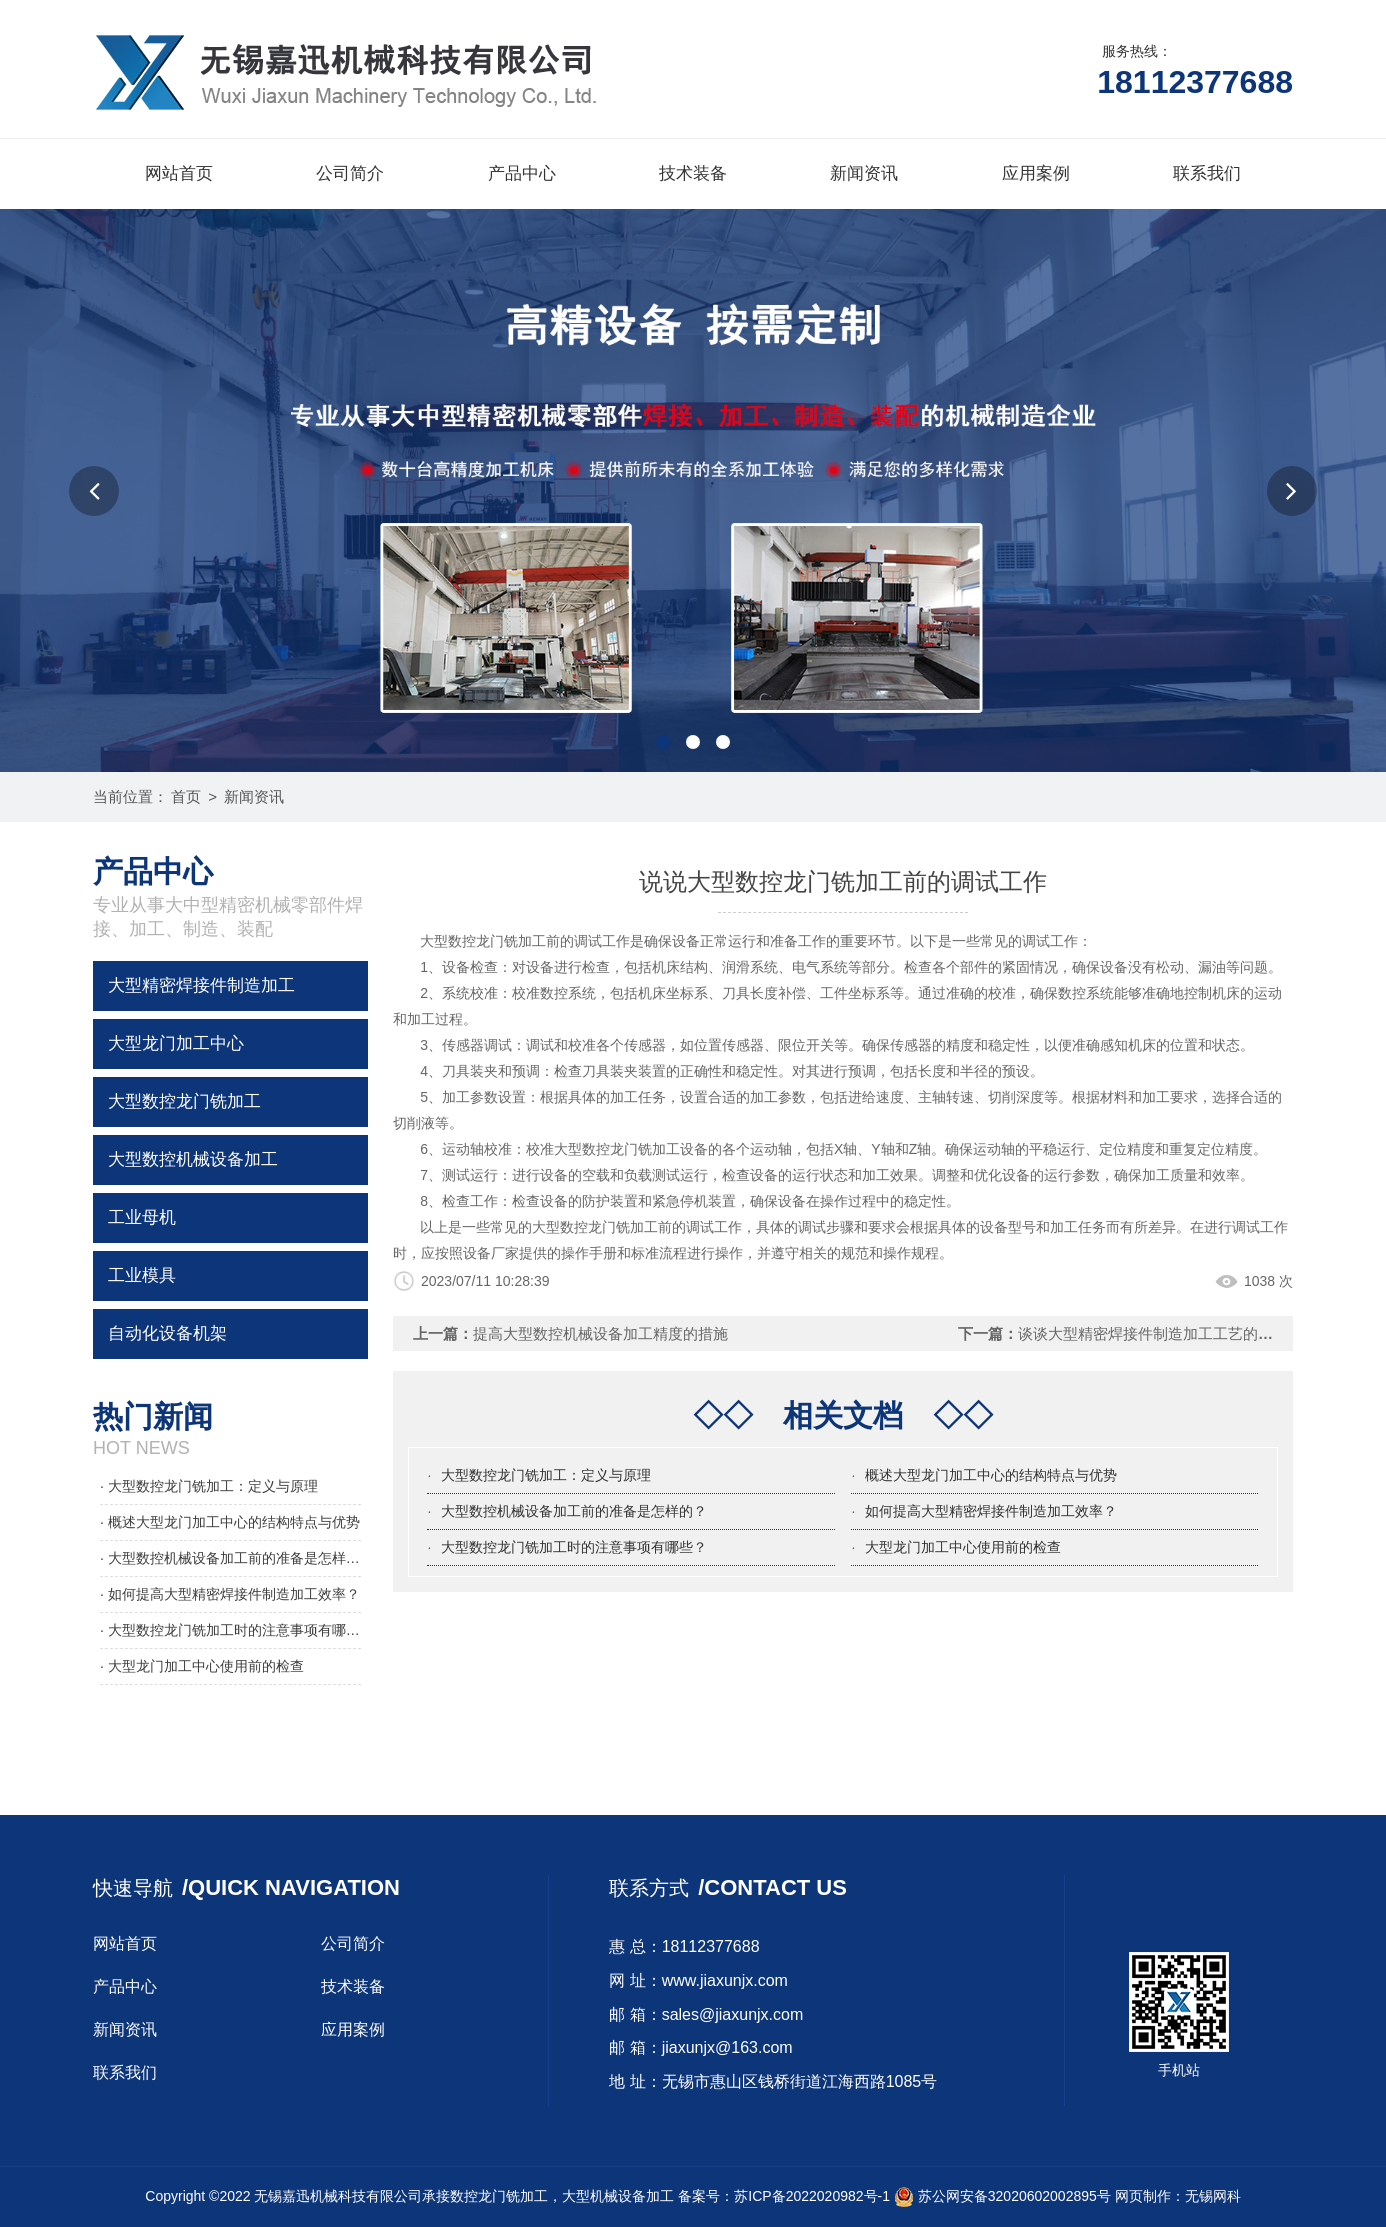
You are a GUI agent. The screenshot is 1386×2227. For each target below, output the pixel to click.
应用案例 (1036, 173)
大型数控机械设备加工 (193, 1159)
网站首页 (179, 173)
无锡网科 (1213, 2196)
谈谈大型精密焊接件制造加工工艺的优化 (1153, 1333)
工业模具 (142, 1275)
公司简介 (350, 173)
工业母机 (142, 1217)
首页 (186, 796)
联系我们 (1207, 173)
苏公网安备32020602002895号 (1002, 2196)
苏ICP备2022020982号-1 (812, 2196)
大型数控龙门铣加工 (184, 1101)
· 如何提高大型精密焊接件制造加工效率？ (230, 1594)
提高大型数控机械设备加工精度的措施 (600, 1333)
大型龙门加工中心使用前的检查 (963, 1547)
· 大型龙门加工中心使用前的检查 (202, 1666)
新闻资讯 (864, 173)
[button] (94, 491)
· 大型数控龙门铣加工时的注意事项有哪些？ (230, 1630)
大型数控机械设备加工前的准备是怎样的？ (574, 1511)
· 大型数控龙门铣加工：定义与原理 (209, 1486)
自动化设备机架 (167, 1333)
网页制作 (1143, 2196)
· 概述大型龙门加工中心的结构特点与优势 (230, 1522)
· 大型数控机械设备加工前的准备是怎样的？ (230, 1558)
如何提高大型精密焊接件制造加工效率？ (991, 1511)
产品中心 (522, 173)
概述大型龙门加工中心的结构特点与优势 (991, 1475)
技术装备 (693, 173)
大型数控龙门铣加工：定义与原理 (546, 1475)
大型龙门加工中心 (176, 1043)
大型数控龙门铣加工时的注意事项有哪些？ (574, 1547)
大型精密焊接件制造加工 (201, 985)
